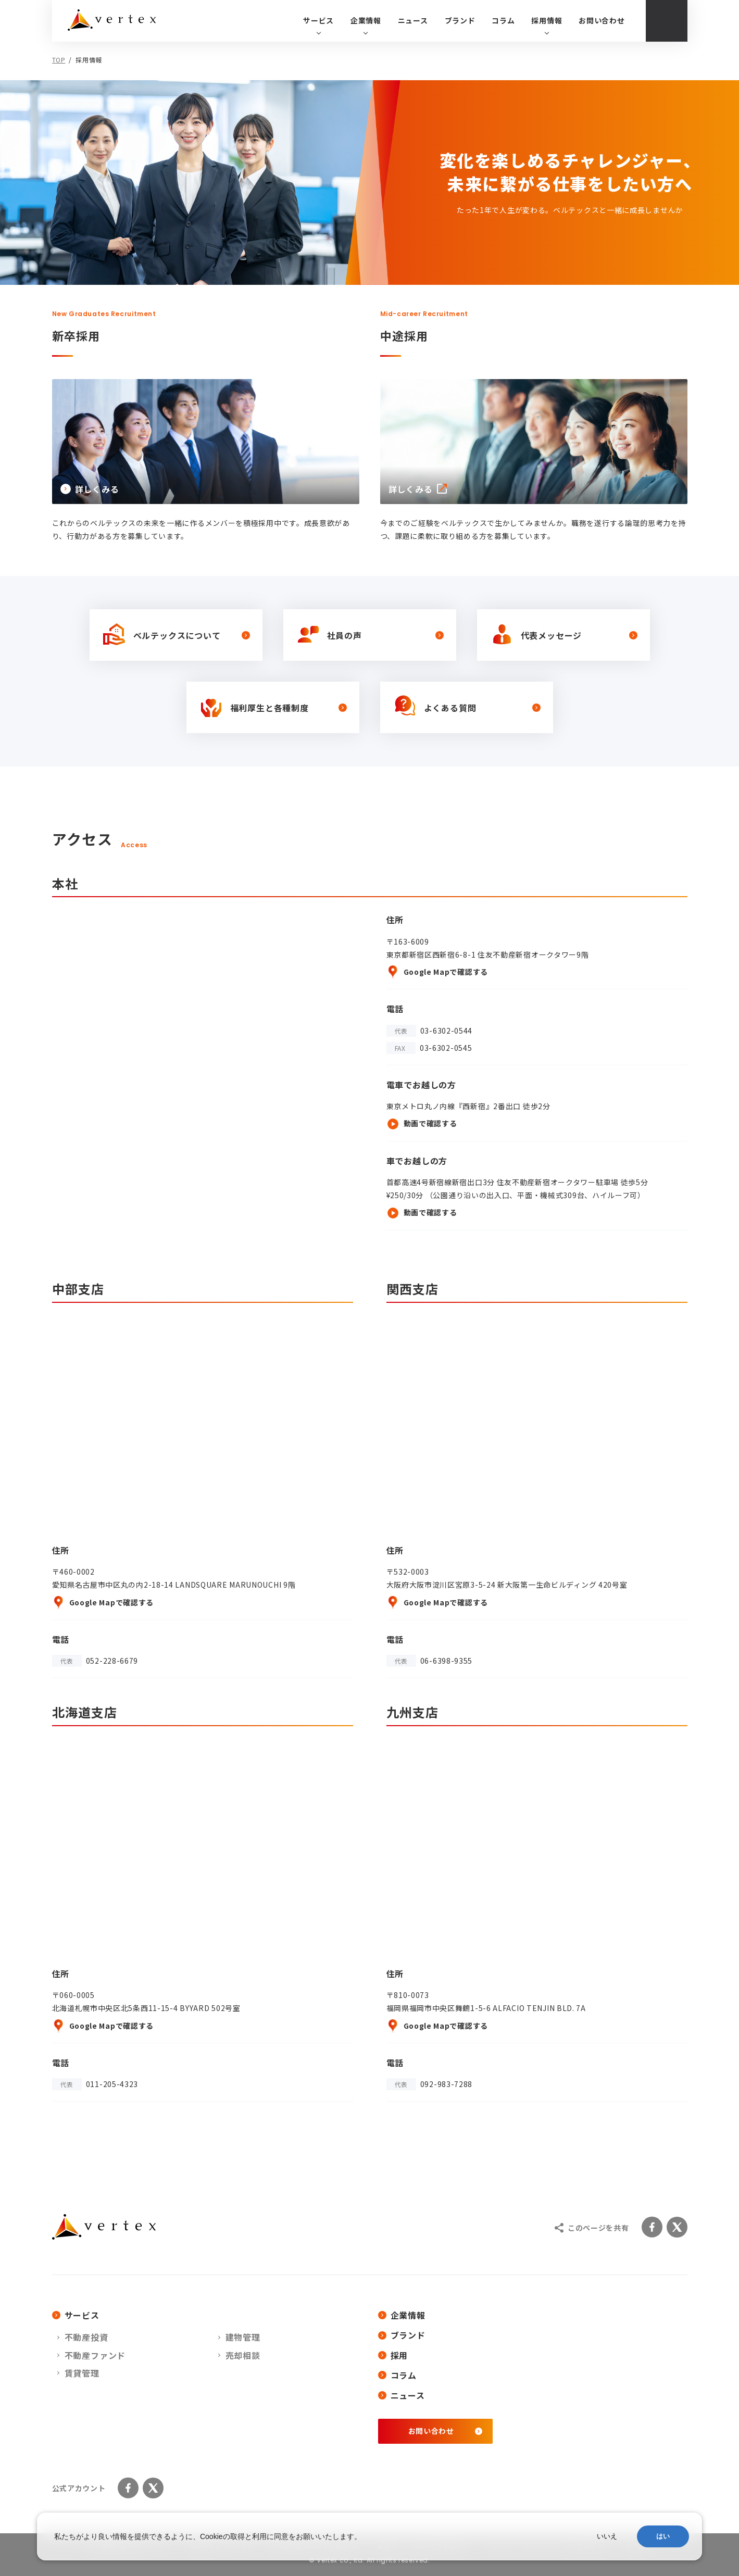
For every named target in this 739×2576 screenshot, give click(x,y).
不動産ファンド (95, 2355)
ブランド (460, 20)
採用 (393, 2355)
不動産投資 (86, 2337)
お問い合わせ (601, 20)
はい (663, 2536)
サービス (75, 2315)
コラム (503, 20)
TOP (59, 59)
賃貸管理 (82, 2373)
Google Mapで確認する (437, 971)
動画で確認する (421, 1123)
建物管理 (243, 2337)
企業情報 (401, 2315)
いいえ (607, 2536)
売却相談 (243, 2355)
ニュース (413, 20)
